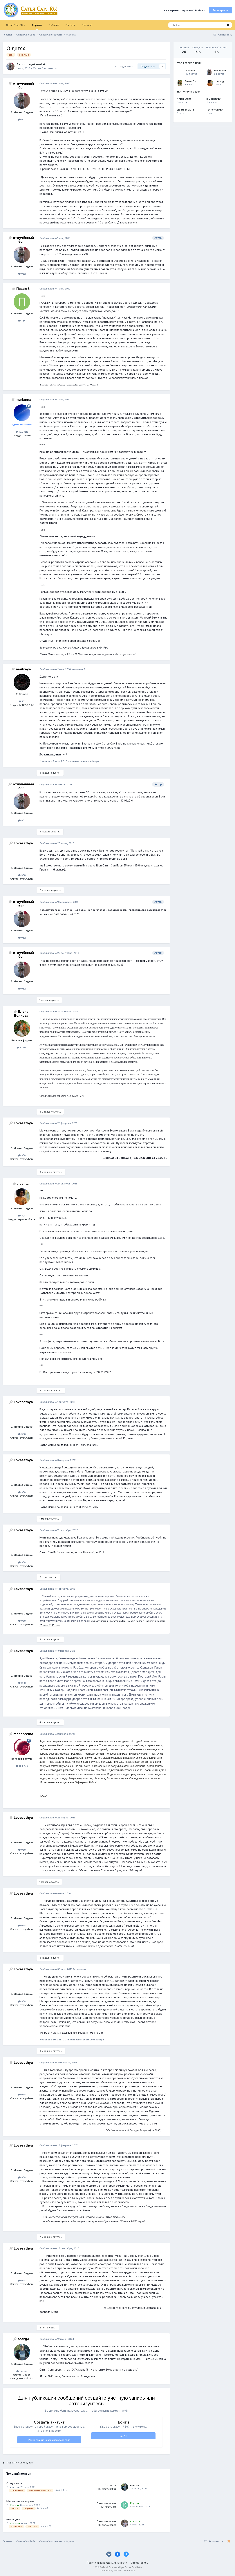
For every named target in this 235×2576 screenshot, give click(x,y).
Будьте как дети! (50, 754)
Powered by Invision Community (117, 2570)
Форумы (37, 27)
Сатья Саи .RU (15, 25)
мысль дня (13, 2519)
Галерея (70, 25)
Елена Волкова (194, 81)
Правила (87, 25)
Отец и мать (14, 2483)
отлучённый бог (224, 70)
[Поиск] (187, 25)
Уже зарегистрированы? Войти (185, 10)
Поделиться (124, 66)
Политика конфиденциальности (107, 2562)
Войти (123, 2435)
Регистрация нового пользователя (49, 2439)
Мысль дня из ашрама (20, 2501)
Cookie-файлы (139, 2562)
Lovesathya (193, 70)
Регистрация (220, 10)
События (54, 25)
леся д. (220, 81)
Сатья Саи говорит (45, 68)
